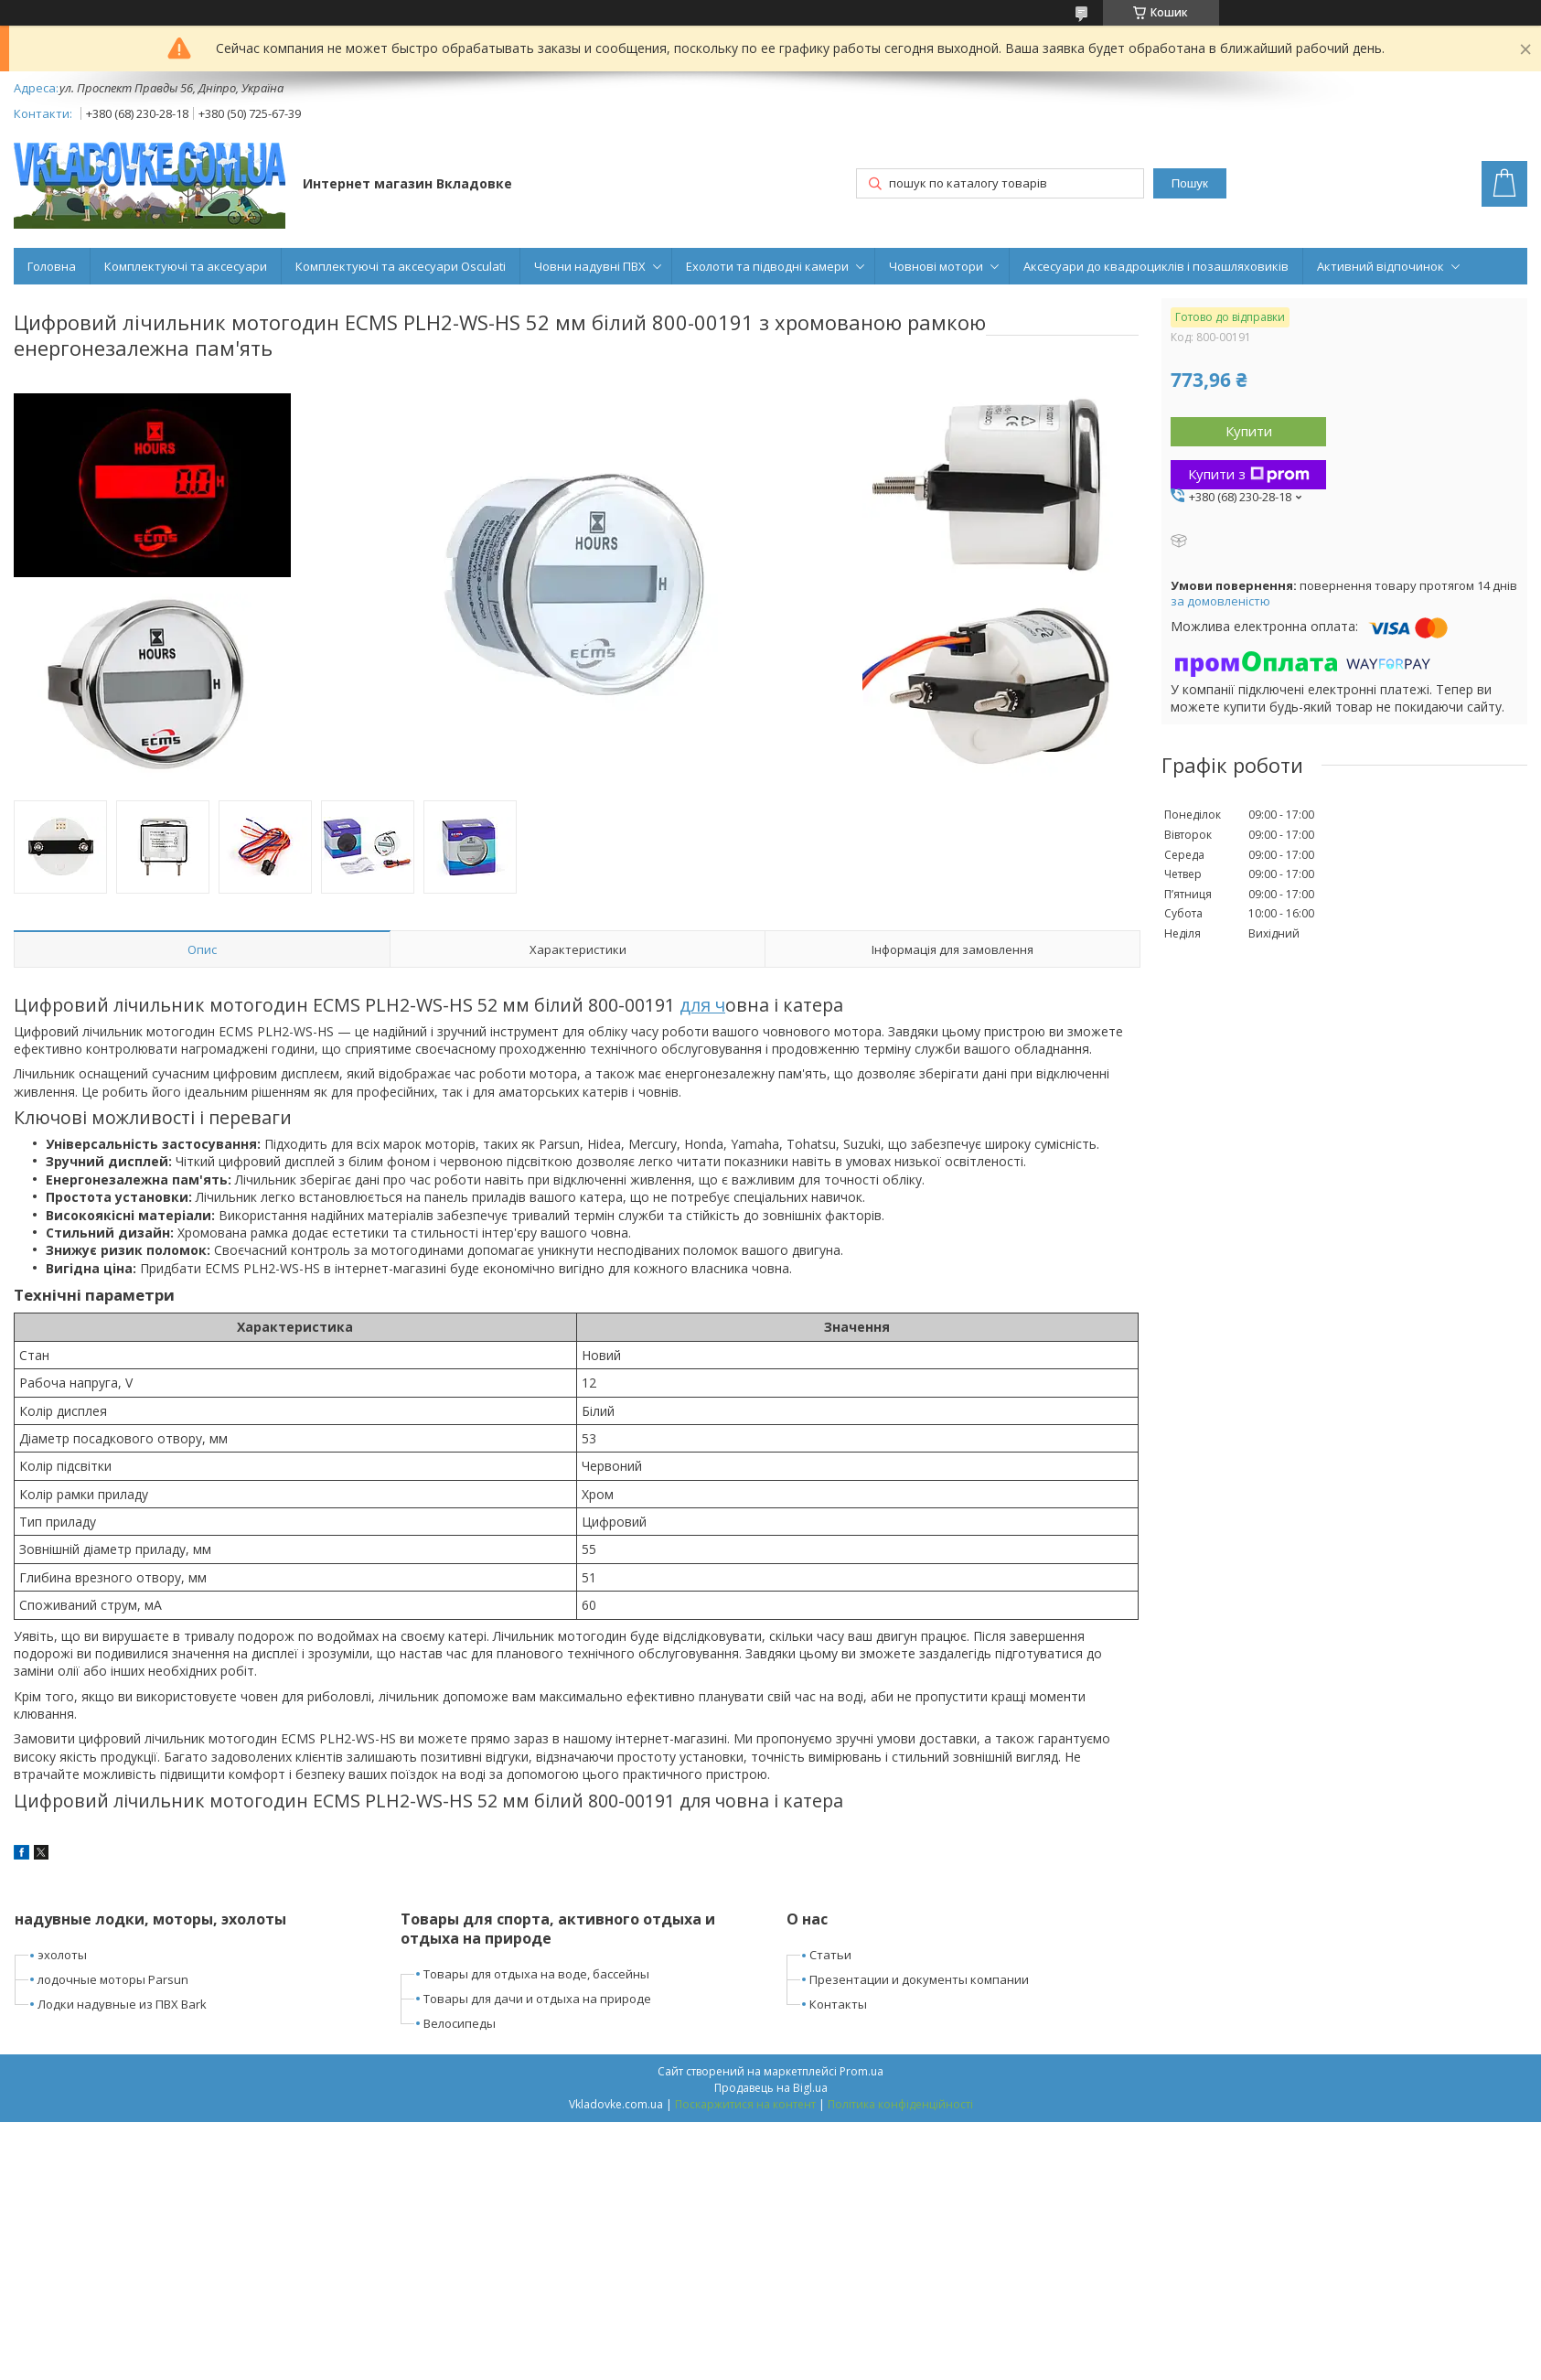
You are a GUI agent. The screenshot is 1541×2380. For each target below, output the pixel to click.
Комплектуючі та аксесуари (185, 266)
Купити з (1249, 474)
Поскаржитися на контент (745, 2104)
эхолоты (62, 1954)
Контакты (838, 2004)
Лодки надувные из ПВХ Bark (122, 2004)
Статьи (830, 1954)
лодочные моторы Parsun (112, 1979)
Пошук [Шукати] (1190, 183)
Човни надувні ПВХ (590, 266)
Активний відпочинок (1380, 266)
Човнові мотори (936, 266)
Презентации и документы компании (919, 1979)
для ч (702, 1004)
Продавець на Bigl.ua (771, 2088)
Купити (1248, 431)
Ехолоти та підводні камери (767, 266)
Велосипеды (459, 2023)
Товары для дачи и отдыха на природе (537, 1998)
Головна (51, 266)
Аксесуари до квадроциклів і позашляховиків (1156, 266)
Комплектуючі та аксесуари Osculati (400, 266)
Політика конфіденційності (900, 2104)
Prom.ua (861, 2071)
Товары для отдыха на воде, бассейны (536, 1974)
